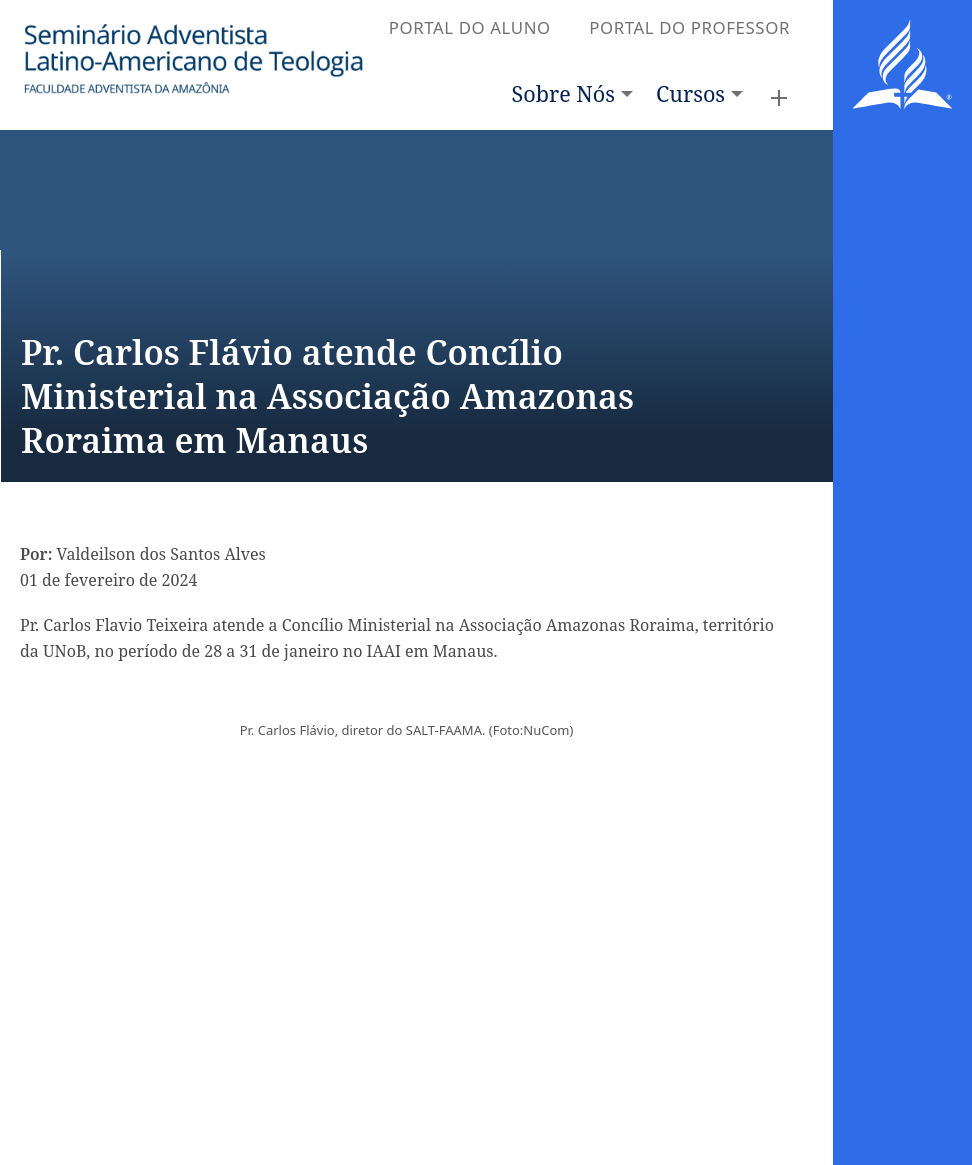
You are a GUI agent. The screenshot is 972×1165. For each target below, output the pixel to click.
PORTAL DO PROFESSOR (689, 27)
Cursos (690, 93)
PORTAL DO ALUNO (470, 27)
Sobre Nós (563, 93)
